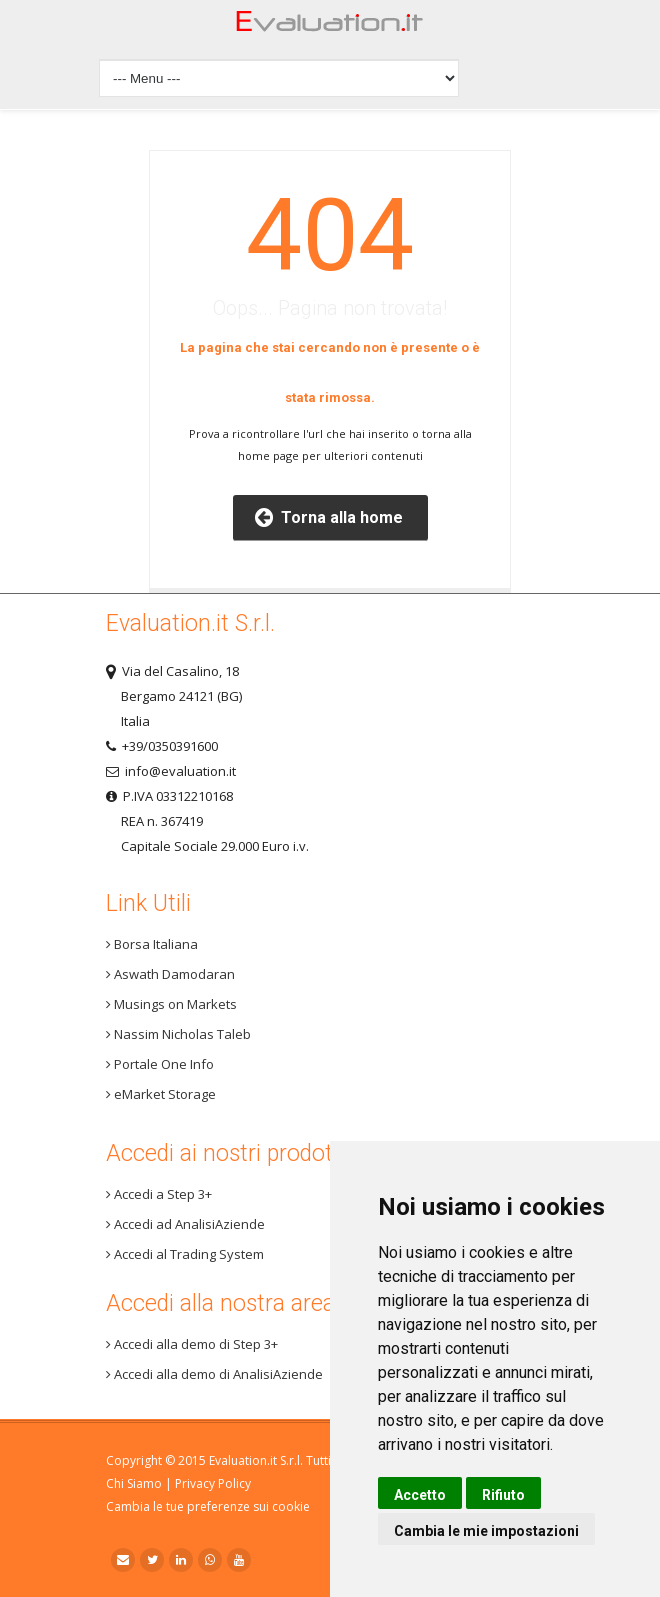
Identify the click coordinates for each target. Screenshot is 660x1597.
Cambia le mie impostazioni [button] (486, 1531)
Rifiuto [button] (503, 1495)
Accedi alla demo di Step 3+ (192, 1344)
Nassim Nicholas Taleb (178, 1034)
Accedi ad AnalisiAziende (185, 1224)
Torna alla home (329, 517)
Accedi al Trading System (185, 1254)
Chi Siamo (134, 1483)
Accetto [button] (420, 1495)
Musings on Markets (171, 1004)
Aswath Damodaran (170, 974)
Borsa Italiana (152, 944)
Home (330, 26)
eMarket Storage (161, 1094)
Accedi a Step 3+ (159, 1194)
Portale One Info (160, 1064)
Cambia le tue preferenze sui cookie (208, 1506)
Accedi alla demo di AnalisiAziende (214, 1374)
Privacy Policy (213, 1483)
